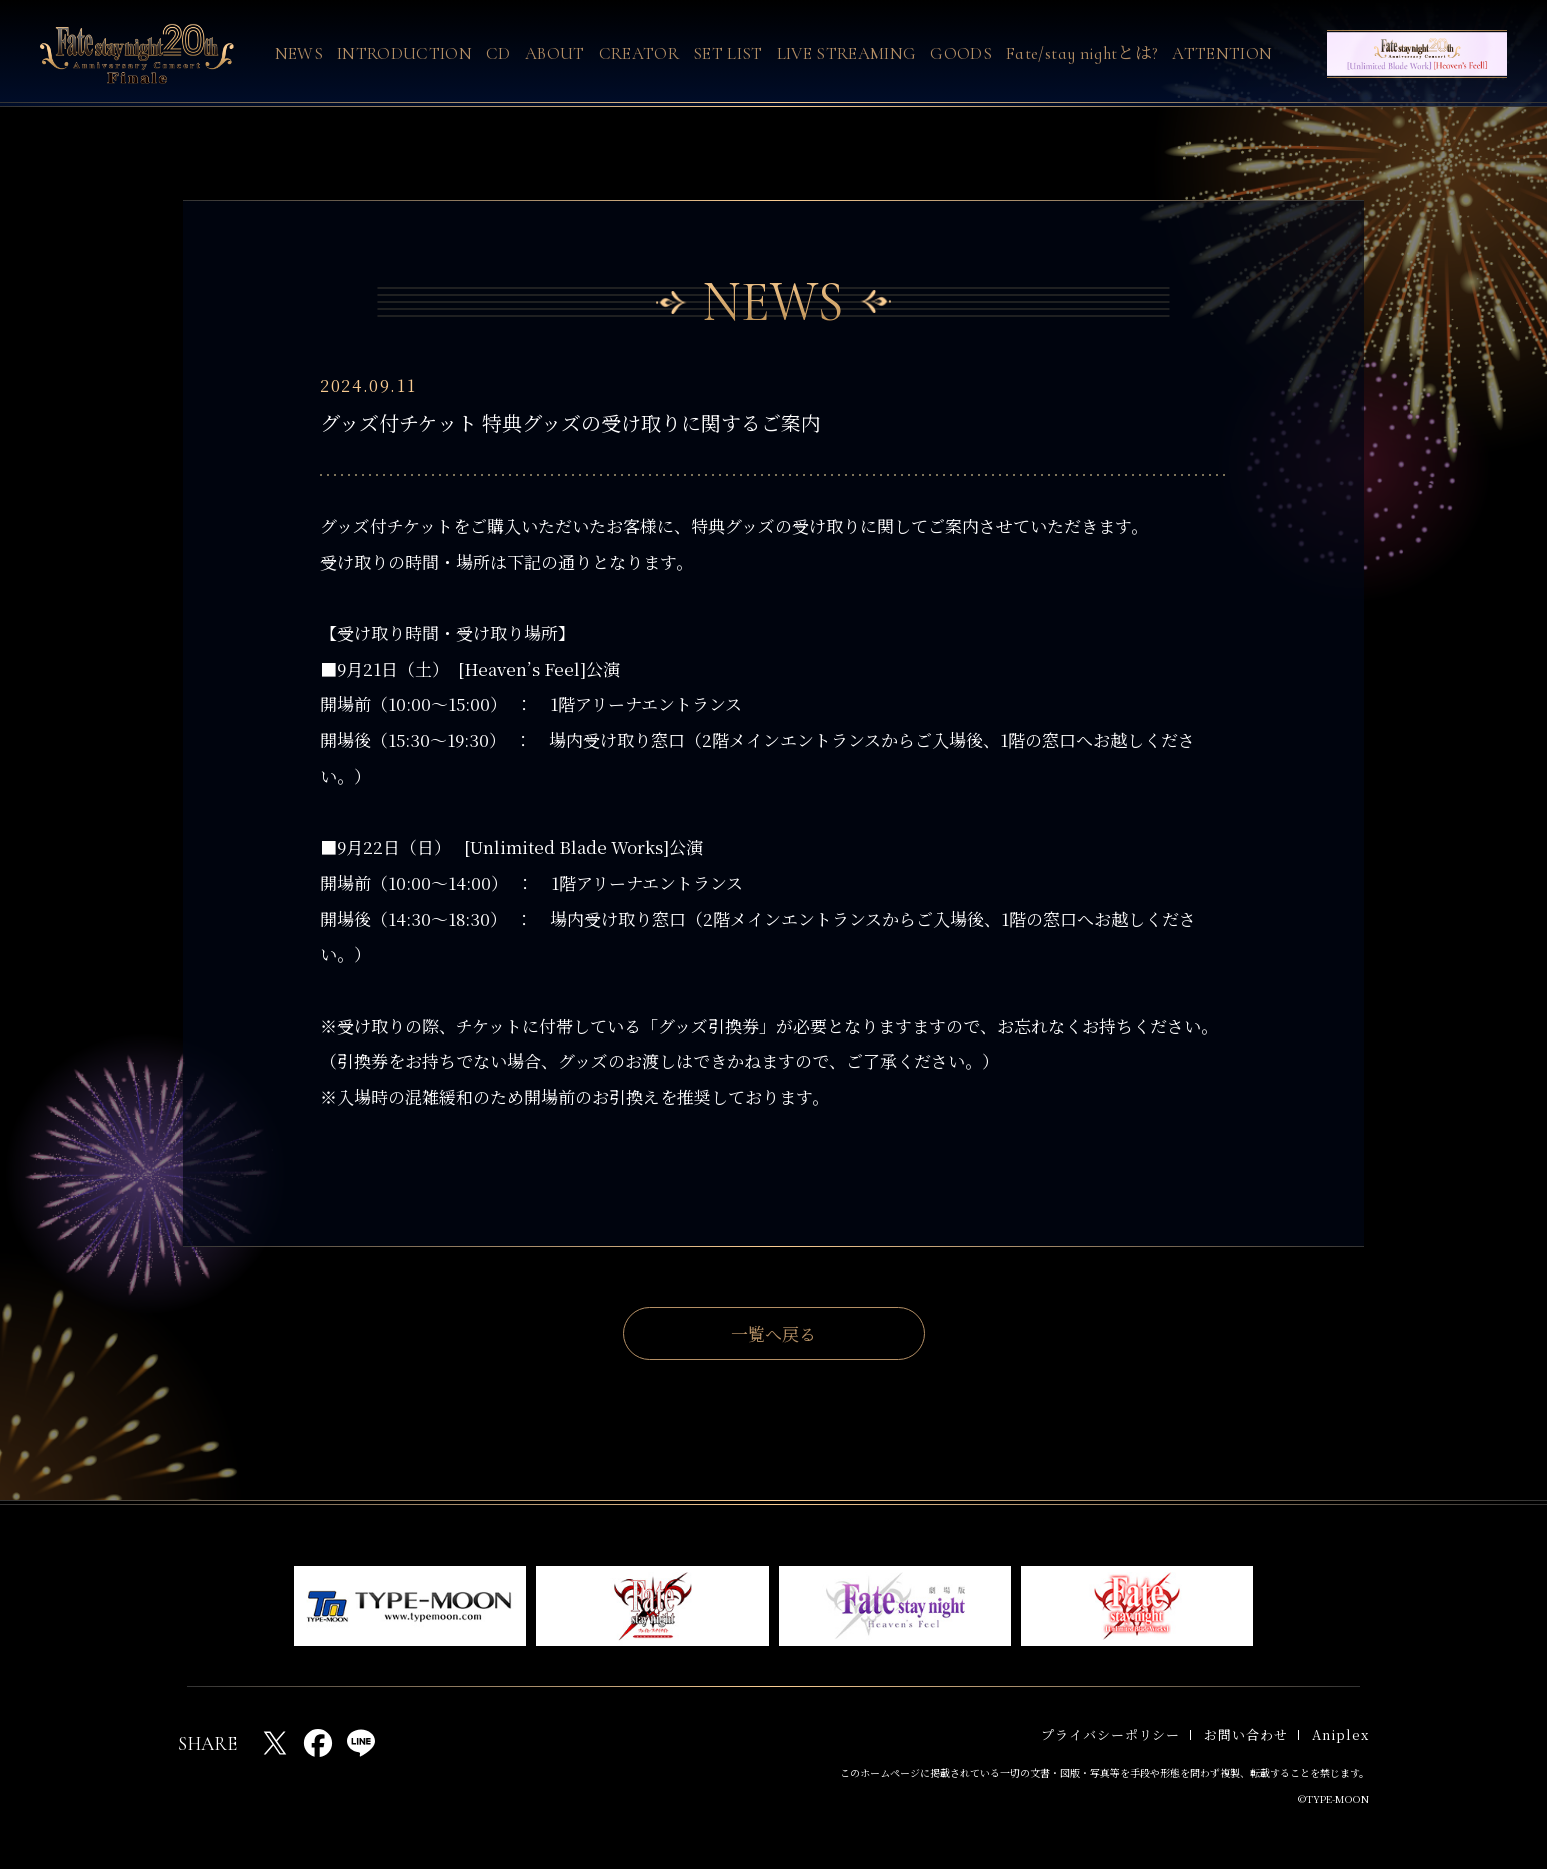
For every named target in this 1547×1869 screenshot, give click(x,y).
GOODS (961, 53)
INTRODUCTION (404, 53)
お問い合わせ (1245, 1734)
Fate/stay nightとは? (1082, 53)
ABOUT (555, 53)
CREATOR (639, 53)
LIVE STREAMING (847, 53)
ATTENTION (1222, 53)
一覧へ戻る (773, 1333)
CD (498, 53)
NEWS (299, 53)
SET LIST (728, 53)
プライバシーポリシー (1110, 1734)
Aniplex (1340, 1734)
